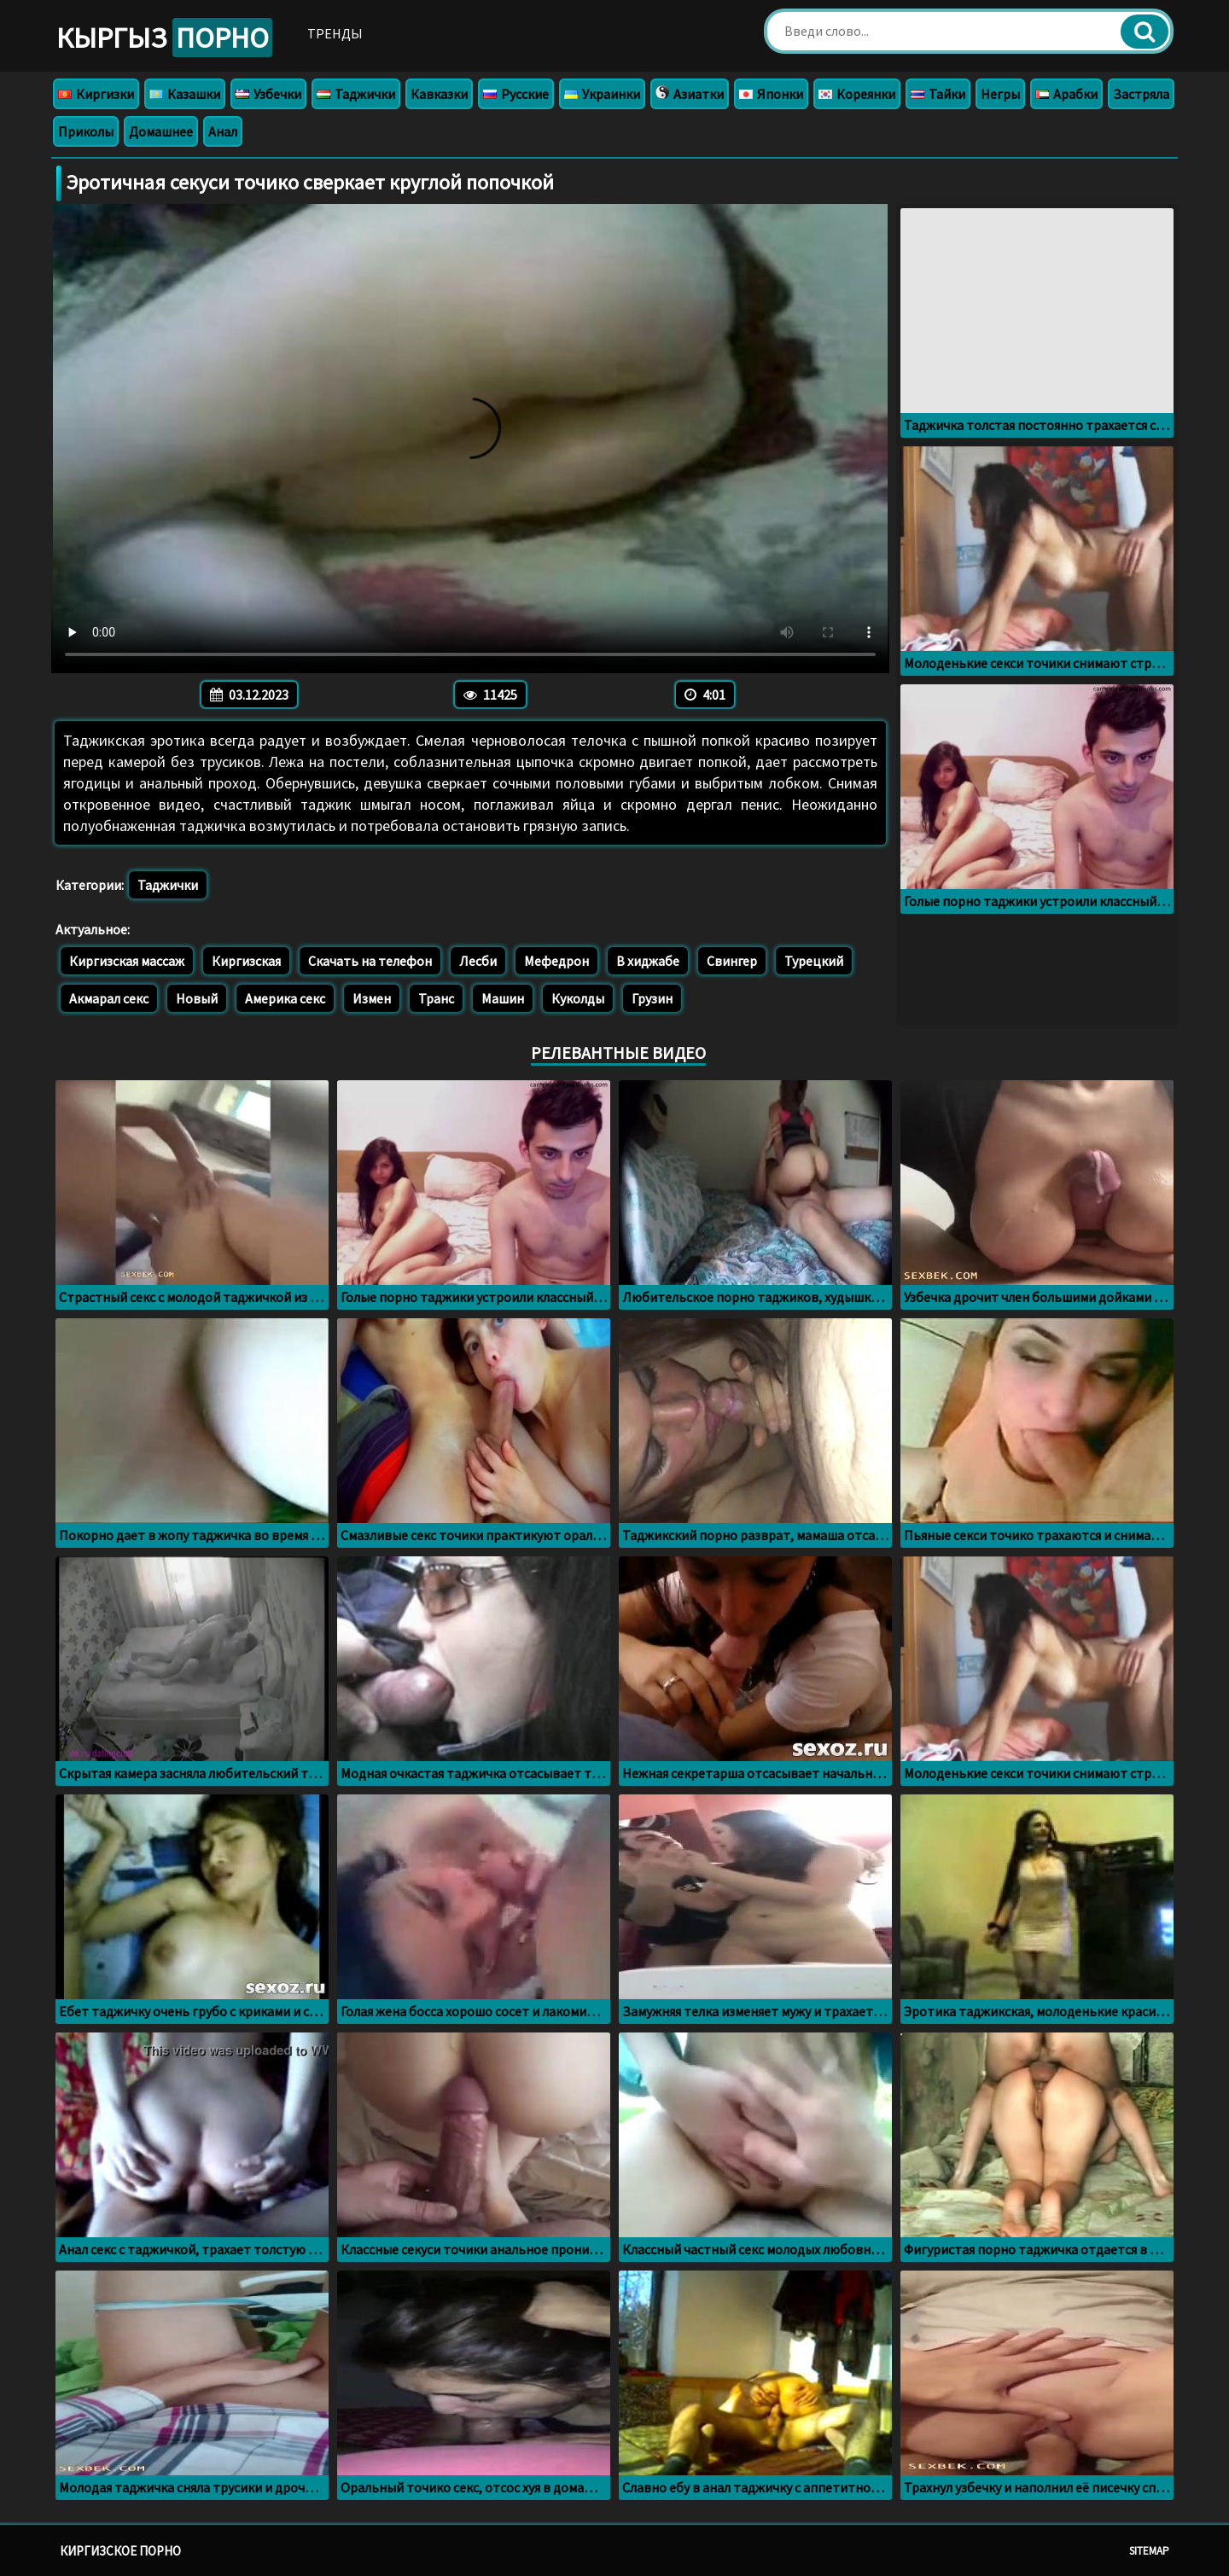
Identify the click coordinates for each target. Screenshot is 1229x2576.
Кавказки (439, 93)
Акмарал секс (109, 998)
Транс (436, 998)
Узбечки (268, 93)
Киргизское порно (120, 2551)
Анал (222, 131)
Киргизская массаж (126, 960)
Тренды (335, 33)
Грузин (652, 998)
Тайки (938, 93)
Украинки (602, 93)
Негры (1000, 93)
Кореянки (856, 93)
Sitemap (1149, 2551)
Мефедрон (556, 960)
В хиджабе (647, 960)
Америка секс (285, 998)
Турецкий (813, 960)
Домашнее (161, 131)
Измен (371, 998)
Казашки (184, 93)
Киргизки (96, 93)
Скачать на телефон (370, 960)
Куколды (577, 998)
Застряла (1141, 93)
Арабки (1066, 93)
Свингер (732, 960)
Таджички (356, 93)
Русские (516, 93)
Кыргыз (164, 37)
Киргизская (246, 960)
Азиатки (689, 93)
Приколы (86, 131)
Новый (197, 998)
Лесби (478, 960)
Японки (771, 93)
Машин (502, 998)
